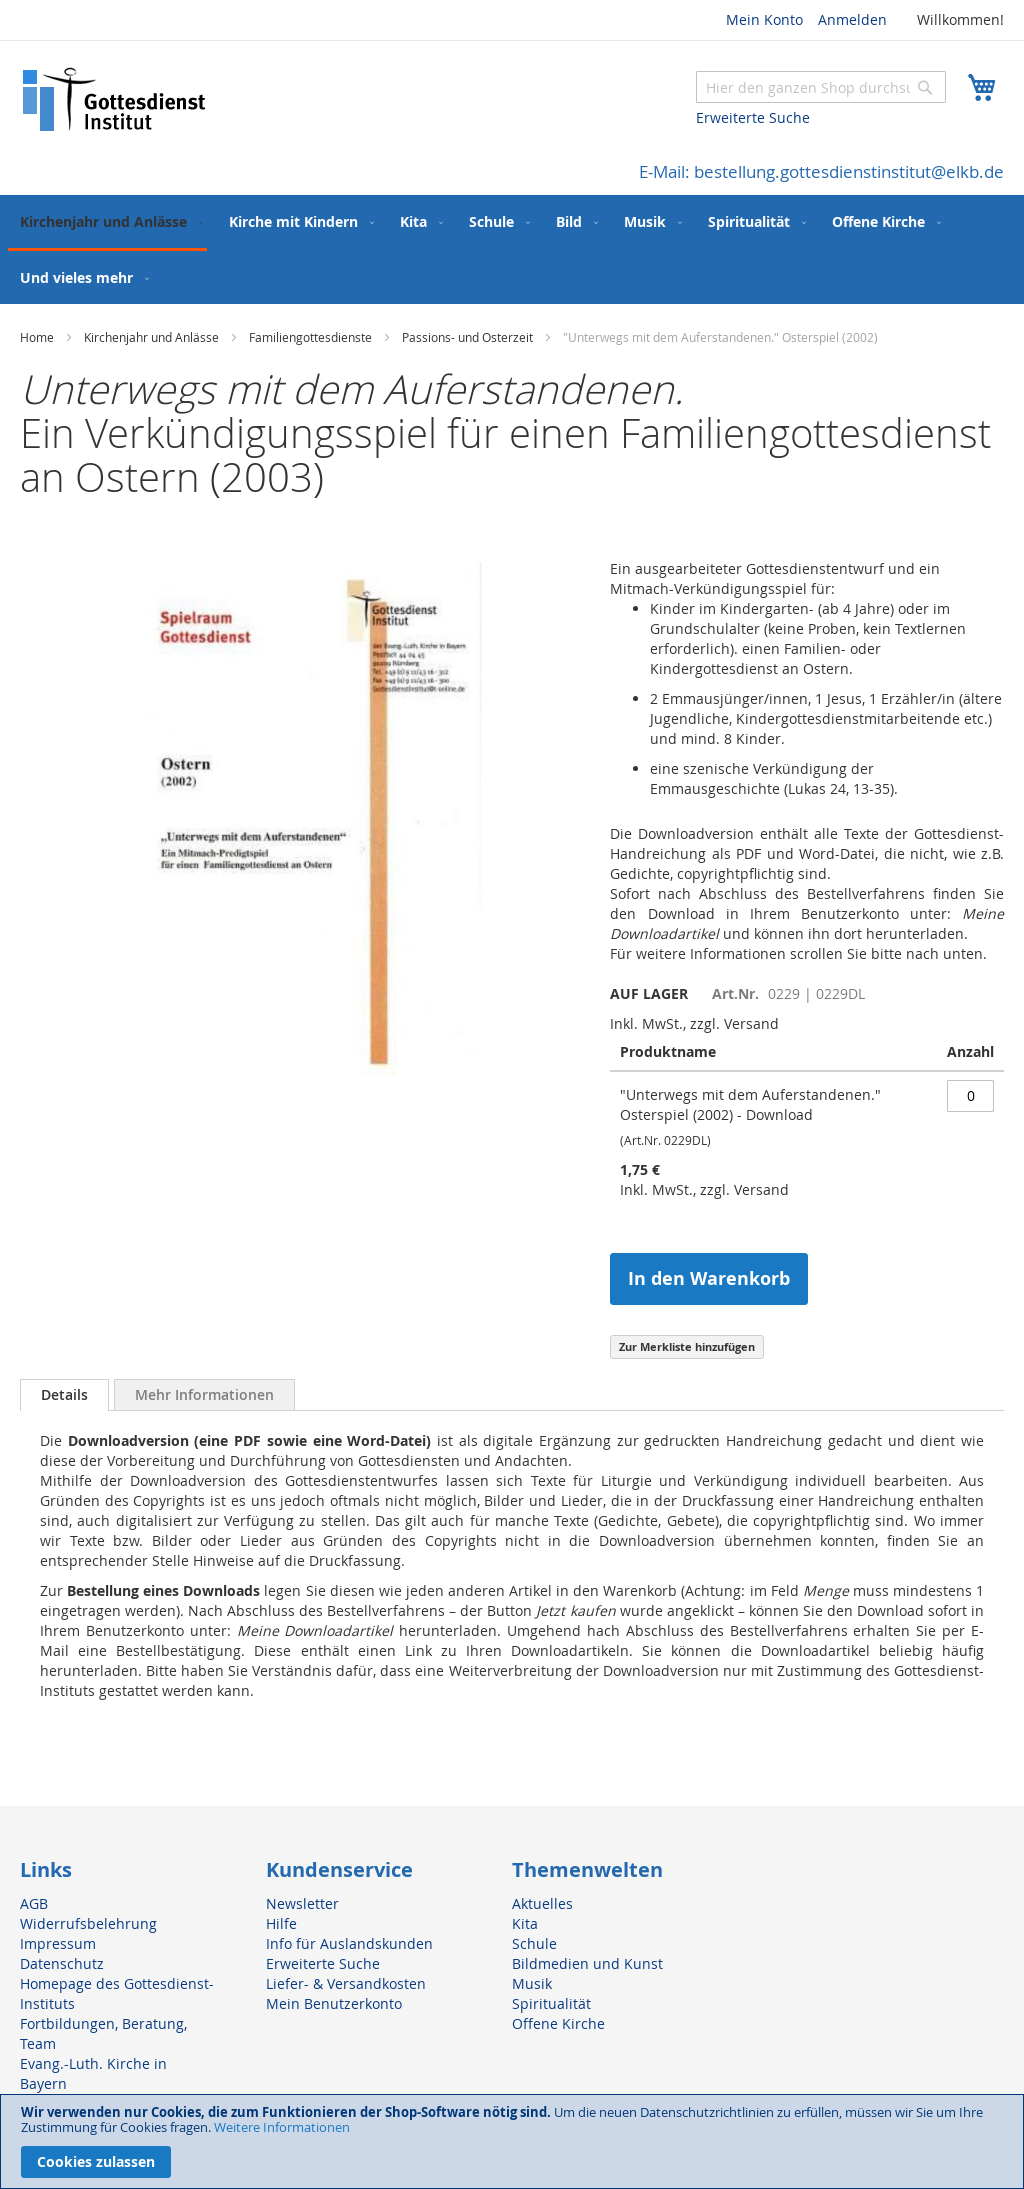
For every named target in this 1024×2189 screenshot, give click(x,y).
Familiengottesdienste (310, 337)
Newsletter (302, 1903)
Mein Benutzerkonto (334, 2003)
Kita (525, 1923)
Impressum (58, 1943)
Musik (532, 1983)
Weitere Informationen (282, 2127)
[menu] (512, 249)
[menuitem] (107, 223)
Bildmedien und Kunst (587, 1963)
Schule (534, 1943)
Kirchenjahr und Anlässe (151, 337)
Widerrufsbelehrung (88, 1923)
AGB (34, 1903)
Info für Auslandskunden (349, 1943)
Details (64, 1394)
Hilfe (281, 1923)
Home (37, 337)
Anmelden (852, 19)
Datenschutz (62, 1963)
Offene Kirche (558, 2023)
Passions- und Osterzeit (467, 337)
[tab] (64, 1395)
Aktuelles (542, 1903)
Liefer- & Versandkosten (346, 1983)
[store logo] (115, 99)
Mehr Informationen (204, 1394)
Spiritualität (551, 2003)
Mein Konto (764, 19)
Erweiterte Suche (753, 117)
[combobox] (821, 87)
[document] (512, 2141)
